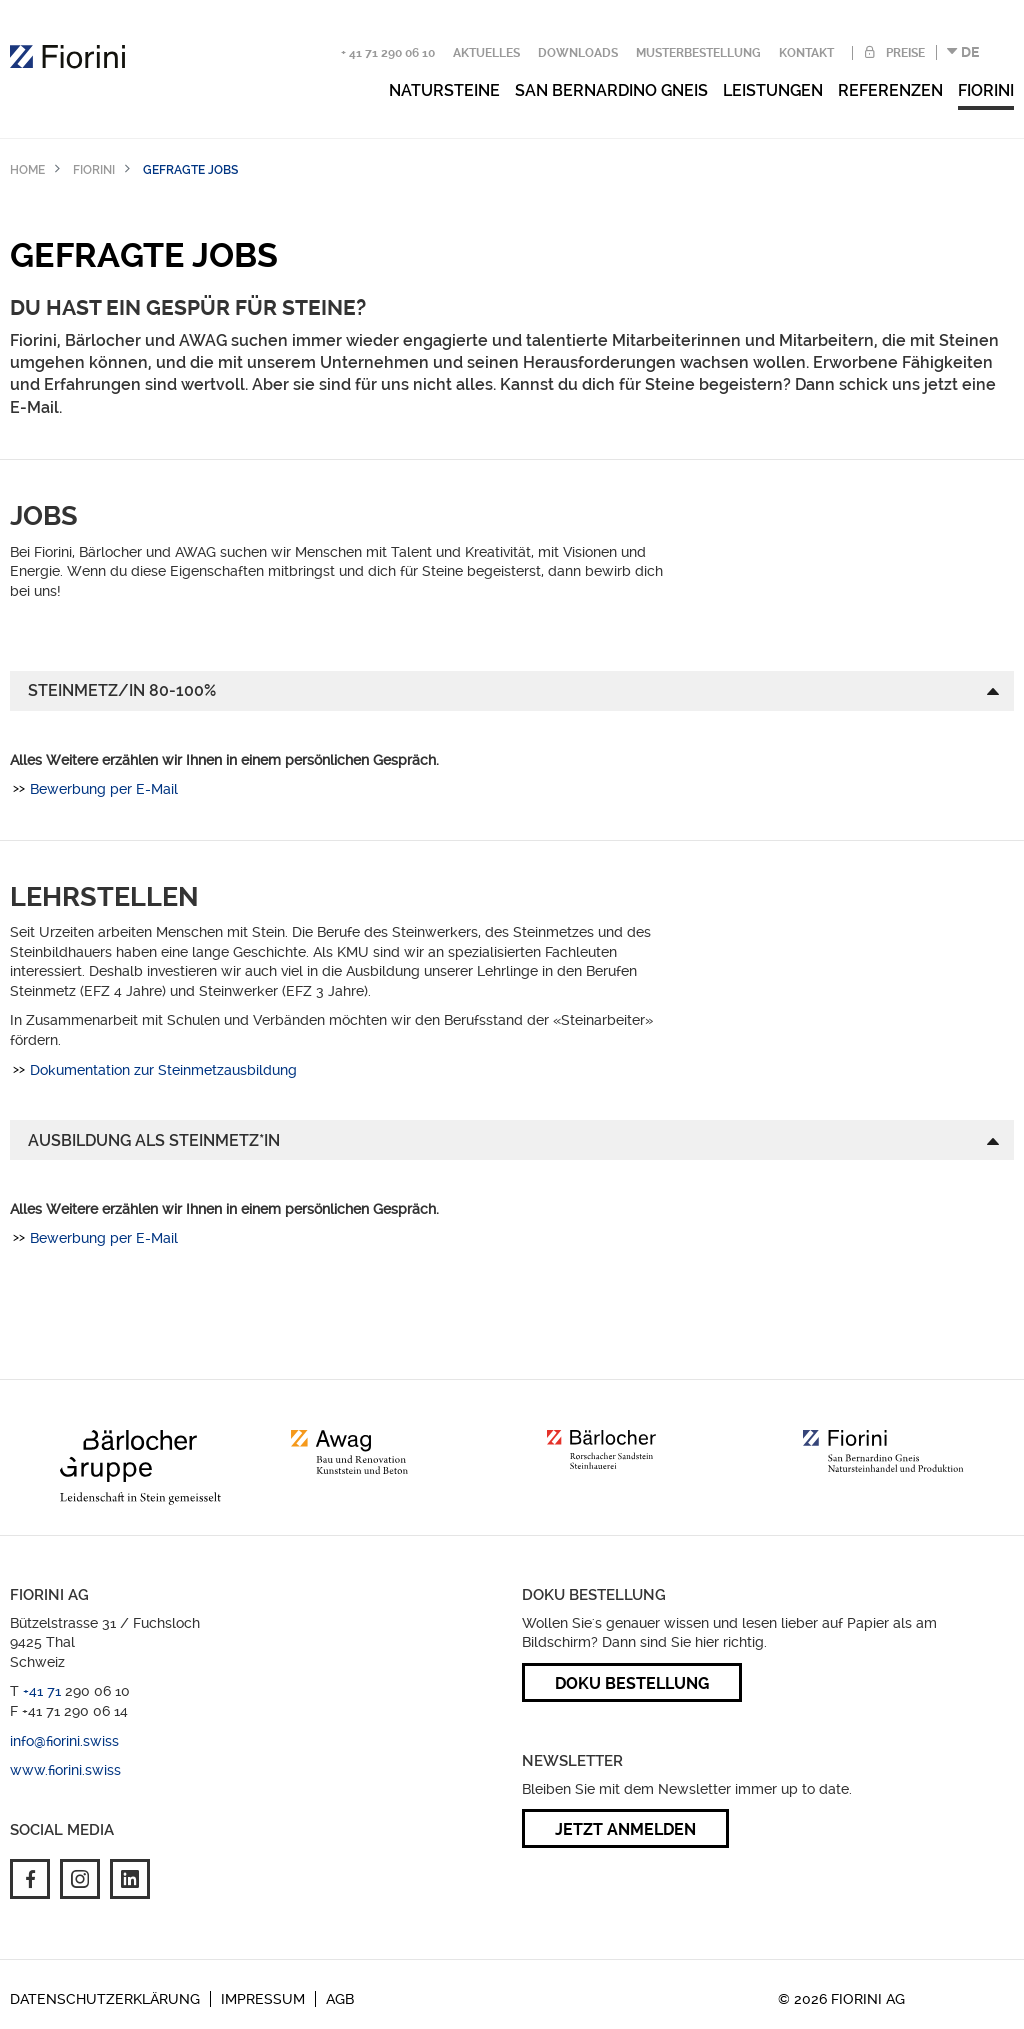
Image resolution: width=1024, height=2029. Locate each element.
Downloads (578, 53)
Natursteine (444, 90)
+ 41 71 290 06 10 (388, 53)
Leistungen (773, 90)
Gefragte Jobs (190, 170)
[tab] (512, 691)
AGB (340, 1999)
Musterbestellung (698, 53)
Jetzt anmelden (625, 1829)
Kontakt (806, 53)
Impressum (263, 1999)
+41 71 (44, 1691)
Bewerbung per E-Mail (104, 789)
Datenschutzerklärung (105, 1999)
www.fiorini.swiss (65, 1770)
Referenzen (890, 90)
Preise (904, 53)
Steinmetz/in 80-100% (122, 690)
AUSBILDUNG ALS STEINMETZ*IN (154, 1140)
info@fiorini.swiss (64, 1741)
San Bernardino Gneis (611, 90)
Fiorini (986, 90)
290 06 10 (97, 1691)
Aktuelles (486, 53)
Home (27, 170)
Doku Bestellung (632, 1683)
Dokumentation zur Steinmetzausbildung (163, 1070)
